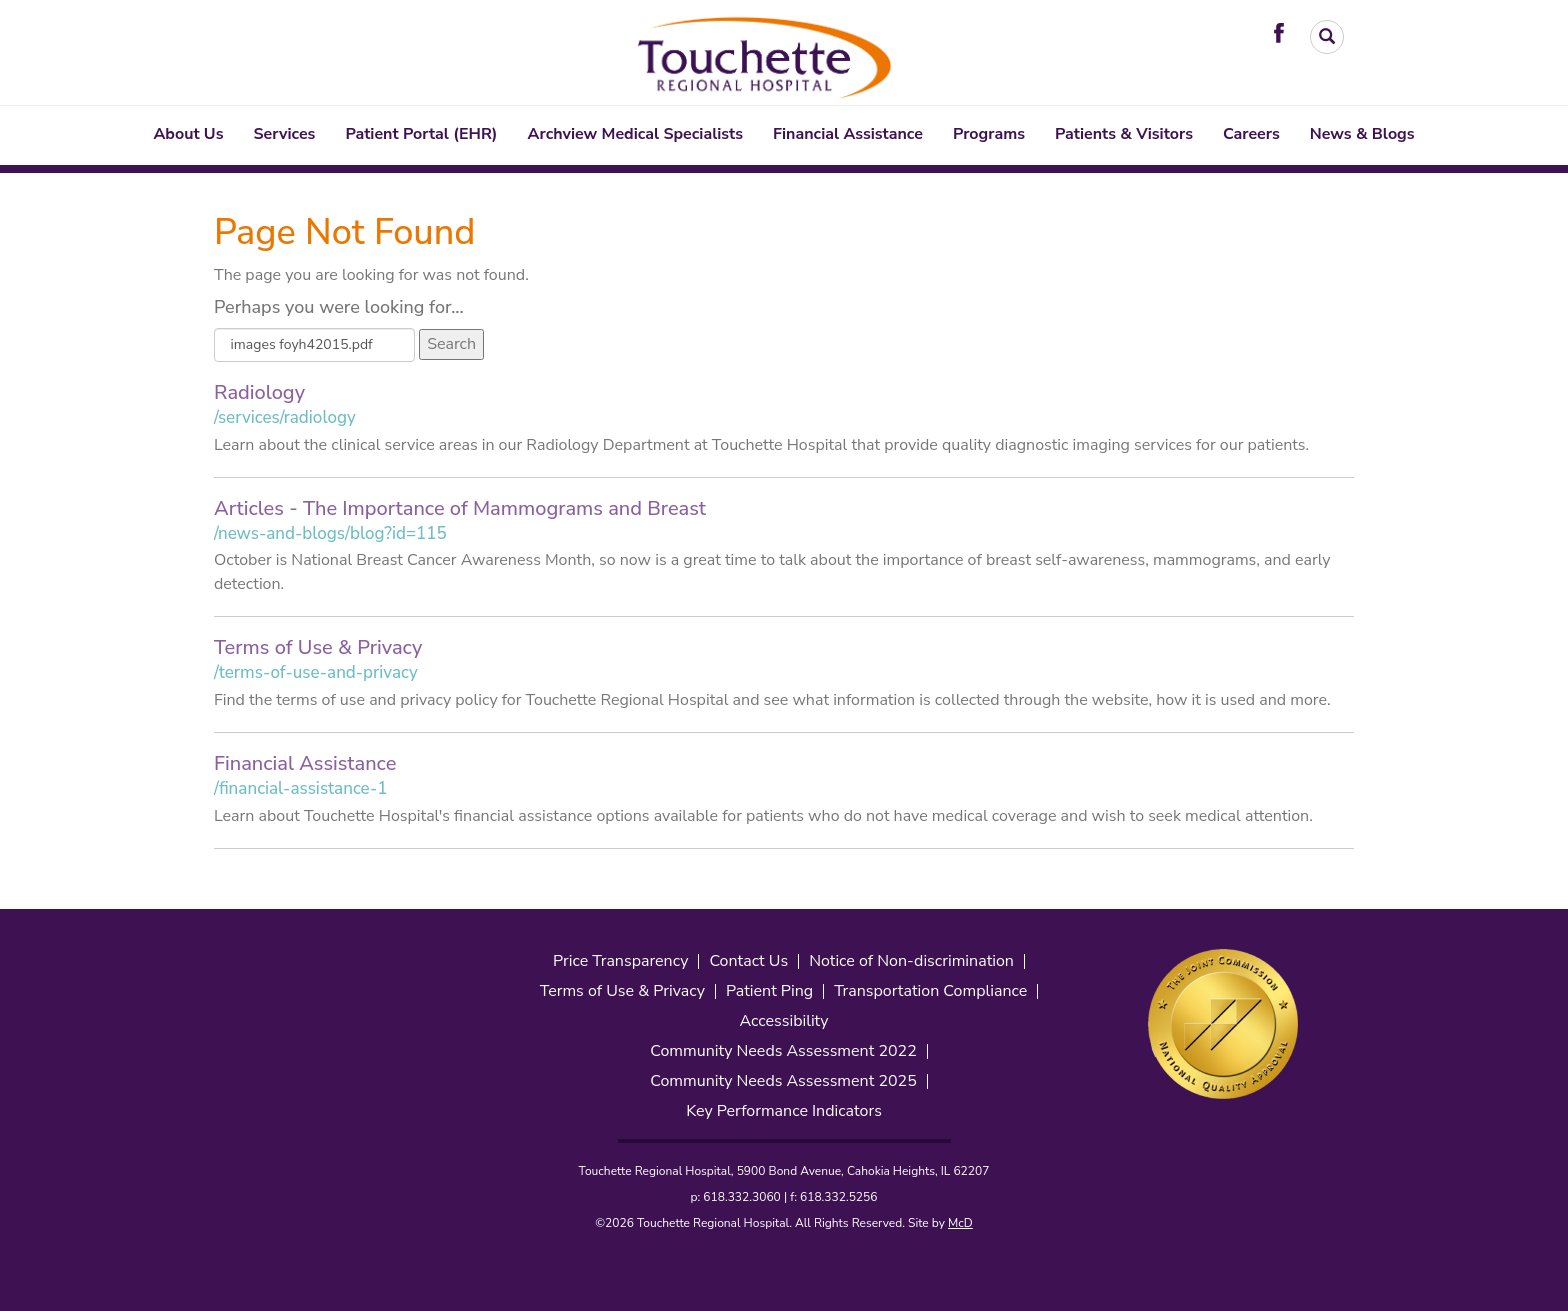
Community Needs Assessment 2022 (783, 1051)
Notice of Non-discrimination (911, 961)
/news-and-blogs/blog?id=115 (330, 533)
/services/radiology (285, 417)
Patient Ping (769, 991)
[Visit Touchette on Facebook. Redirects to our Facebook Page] (1284, 32)
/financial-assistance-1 (300, 788)
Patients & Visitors (1124, 134)
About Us (188, 134)
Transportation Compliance (930, 991)
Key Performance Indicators (784, 1111)
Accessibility (783, 1021)
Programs (989, 134)
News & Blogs (1362, 134)
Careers (1251, 134)
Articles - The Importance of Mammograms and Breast (460, 508)
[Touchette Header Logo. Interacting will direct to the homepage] (766, 54)
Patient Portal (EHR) (421, 134)
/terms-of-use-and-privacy (316, 672)
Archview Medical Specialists (635, 134)
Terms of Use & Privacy (318, 647)
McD (960, 1223)
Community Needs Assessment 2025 (783, 1081)
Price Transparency (620, 961)
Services (285, 134)
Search (451, 344)
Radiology (259, 392)
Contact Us (748, 961)
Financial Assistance (848, 134)
